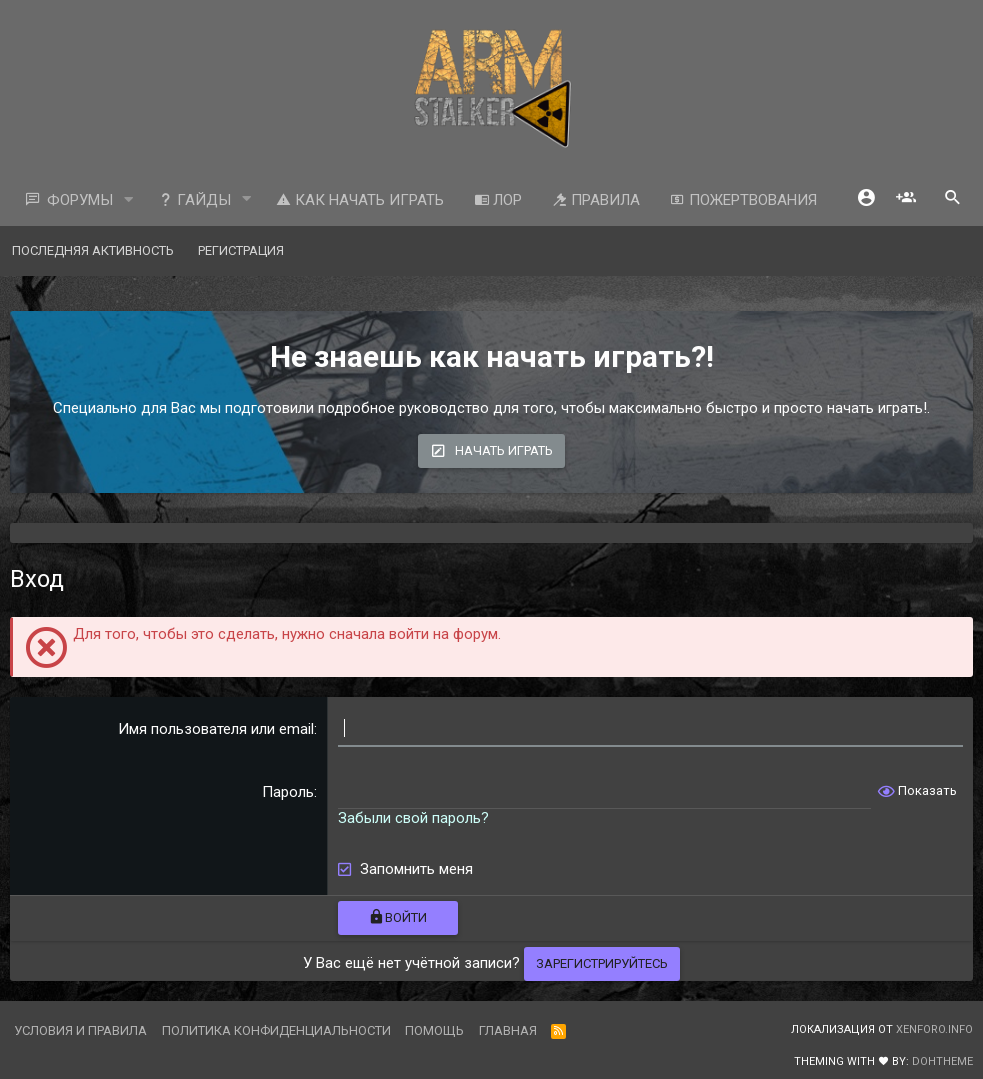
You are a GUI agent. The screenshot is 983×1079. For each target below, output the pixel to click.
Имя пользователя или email (216, 729)
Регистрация (241, 250)
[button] (129, 200)
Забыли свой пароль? (413, 818)
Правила (596, 200)
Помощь (434, 1030)
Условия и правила (80, 1030)
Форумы (80, 200)
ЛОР (498, 200)
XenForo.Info (934, 1029)
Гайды (194, 200)
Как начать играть (360, 200)
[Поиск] (953, 199)
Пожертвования (743, 200)
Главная (508, 1030)
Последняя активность (93, 250)
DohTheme (942, 1061)
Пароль (288, 792)
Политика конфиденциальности (276, 1030)
